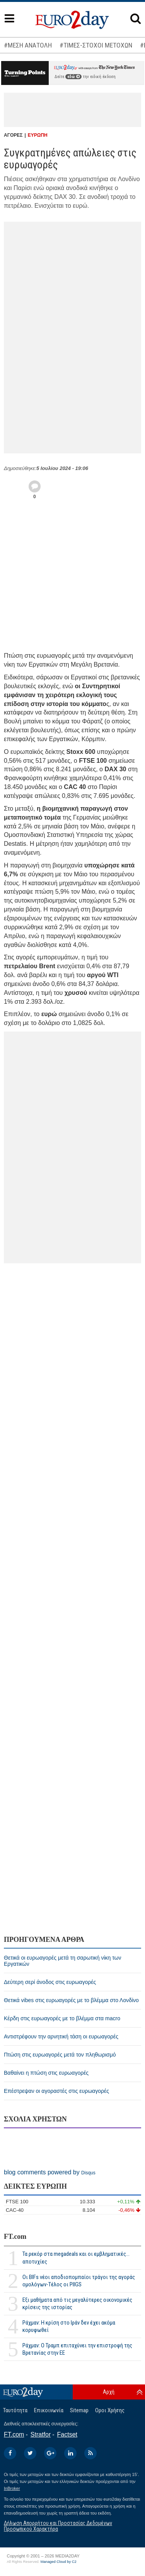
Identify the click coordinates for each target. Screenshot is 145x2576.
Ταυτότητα (15, 2410)
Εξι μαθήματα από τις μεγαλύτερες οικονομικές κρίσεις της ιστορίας (77, 2303)
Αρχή (108, 2391)
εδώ (73, 76)
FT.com (15, 2236)
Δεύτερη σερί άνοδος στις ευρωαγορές (50, 1982)
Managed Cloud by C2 (59, 2562)
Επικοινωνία (48, 2410)
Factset (67, 2434)
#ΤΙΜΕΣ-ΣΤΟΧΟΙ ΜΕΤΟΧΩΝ (96, 45)
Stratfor (41, 2434)
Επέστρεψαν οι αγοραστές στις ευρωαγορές (56, 2091)
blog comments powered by (50, 2172)
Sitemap (79, 2410)
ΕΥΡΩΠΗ (38, 135)
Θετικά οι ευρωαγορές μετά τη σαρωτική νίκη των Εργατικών (62, 1961)
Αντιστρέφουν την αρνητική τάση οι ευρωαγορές (61, 2036)
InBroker (12, 2488)
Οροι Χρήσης (110, 2410)
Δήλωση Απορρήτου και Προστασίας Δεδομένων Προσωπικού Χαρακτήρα (58, 2526)
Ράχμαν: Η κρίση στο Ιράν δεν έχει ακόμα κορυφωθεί (68, 2326)
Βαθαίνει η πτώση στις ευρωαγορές (46, 2073)
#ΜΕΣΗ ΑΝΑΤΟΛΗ (28, 45)
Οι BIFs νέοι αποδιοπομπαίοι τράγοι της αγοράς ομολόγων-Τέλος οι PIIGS (78, 2281)
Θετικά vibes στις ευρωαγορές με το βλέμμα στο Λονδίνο (71, 2000)
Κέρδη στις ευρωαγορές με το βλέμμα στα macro (62, 2018)
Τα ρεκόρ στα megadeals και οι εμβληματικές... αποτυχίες (76, 2257)
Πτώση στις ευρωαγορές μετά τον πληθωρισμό (60, 2055)
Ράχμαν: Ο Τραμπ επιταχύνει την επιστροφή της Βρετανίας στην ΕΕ (77, 2349)
